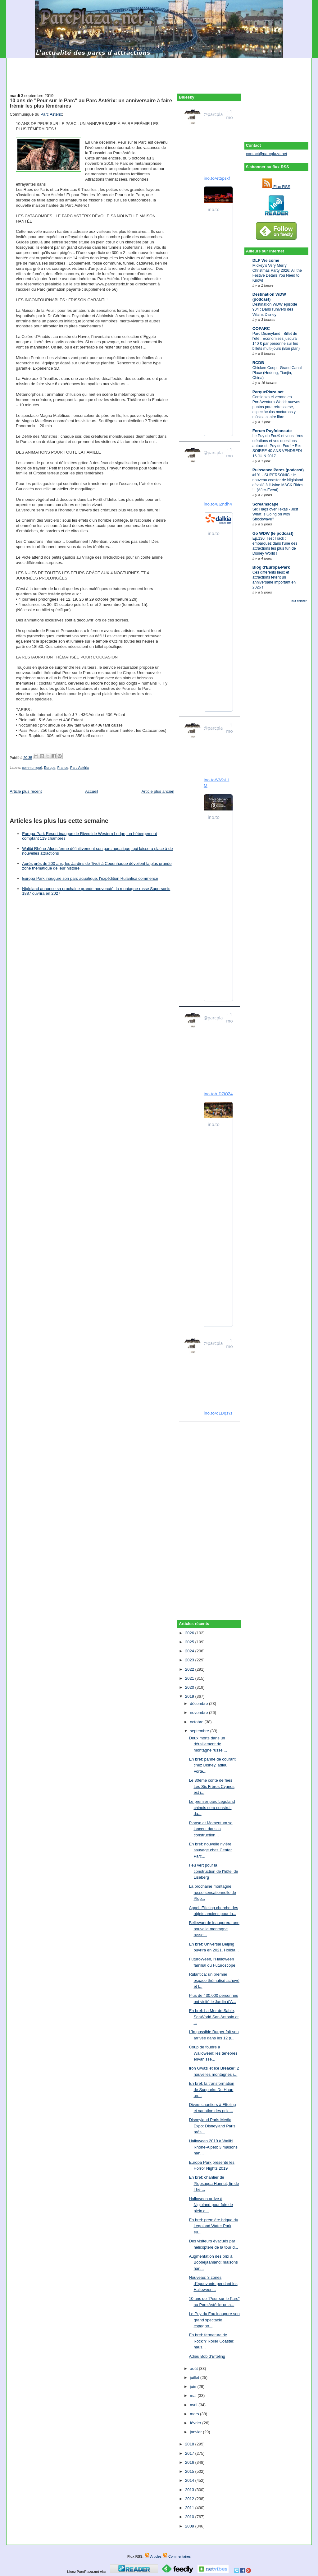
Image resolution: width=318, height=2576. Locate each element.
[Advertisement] (159, 72)
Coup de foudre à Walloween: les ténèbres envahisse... (213, 2053)
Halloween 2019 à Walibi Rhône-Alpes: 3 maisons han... (213, 2147)
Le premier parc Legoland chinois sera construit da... (212, 1807)
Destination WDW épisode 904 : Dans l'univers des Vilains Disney (274, 309)
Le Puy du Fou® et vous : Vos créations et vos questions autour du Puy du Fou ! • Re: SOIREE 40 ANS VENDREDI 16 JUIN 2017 (277, 446)
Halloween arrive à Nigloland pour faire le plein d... (211, 2204)
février (196, 2423)
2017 (190, 2453)
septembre (200, 1731)
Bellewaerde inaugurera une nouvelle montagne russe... (214, 1928)
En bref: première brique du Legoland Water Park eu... (213, 2226)
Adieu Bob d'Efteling (207, 2356)
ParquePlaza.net (268, 392)
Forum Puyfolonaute (272, 430)
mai (194, 2395)
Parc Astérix (51, 114)
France (62, 767)
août (194, 2368)
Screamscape (265, 504)
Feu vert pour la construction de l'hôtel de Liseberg (213, 1871)
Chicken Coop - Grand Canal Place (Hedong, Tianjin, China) (277, 373)
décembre (199, 1703)
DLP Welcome (265, 260)
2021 (190, 1678)
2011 (190, 2507)
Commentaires (176, 2556)
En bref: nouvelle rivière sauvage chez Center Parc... (210, 1850)
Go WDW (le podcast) (272, 533)
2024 (190, 1651)
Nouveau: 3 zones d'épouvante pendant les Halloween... (213, 2283)
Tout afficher (298, 600)
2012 (190, 2498)
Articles (152, 2556)
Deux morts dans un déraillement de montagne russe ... (208, 1744)
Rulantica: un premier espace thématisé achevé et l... (214, 1980)
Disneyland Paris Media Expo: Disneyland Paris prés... (212, 2125)
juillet (195, 2377)
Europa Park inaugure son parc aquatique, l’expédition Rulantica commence (90, 878)
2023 (190, 1660)
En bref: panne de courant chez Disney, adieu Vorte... (212, 1765)
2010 (190, 2516)
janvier (196, 2432)
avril (194, 2405)
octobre (197, 1722)
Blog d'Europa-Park (271, 567)
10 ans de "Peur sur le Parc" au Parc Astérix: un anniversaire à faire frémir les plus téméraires (91, 103)
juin (194, 2386)
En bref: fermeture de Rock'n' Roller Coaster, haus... (211, 2341)
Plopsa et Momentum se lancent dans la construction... (210, 1829)
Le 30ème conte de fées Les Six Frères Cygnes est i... (211, 1786)
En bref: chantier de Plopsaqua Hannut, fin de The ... (214, 2183)
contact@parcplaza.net (266, 153)
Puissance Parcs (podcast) (278, 470)
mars (195, 2414)
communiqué (32, 767)
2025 (190, 1642)
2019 (190, 1696)
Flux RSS (276, 186)
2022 (190, 1669)
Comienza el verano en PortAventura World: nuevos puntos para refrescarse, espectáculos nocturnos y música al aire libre (276, 407)
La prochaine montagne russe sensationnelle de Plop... (212, 1892)
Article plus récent (26, 791)
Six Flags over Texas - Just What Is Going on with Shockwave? (275, 514)
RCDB (258, 362)
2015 (190, 2471)
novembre (199, 1712)
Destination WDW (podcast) (269, 297)
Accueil (91, 791)
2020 (190, 1687)
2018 (190, 2444)
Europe (49, 767)
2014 (190, 2480)
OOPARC (261, 328)
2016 (190, 2462)
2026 (190, 1633)
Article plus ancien (158, 791)
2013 (190, 2489)
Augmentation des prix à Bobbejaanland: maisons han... (213, 2262)
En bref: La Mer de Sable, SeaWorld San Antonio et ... (213, 2016)
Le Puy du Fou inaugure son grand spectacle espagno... (214, 2319)
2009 (190, 2526)
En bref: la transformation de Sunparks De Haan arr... (211, 2089)
